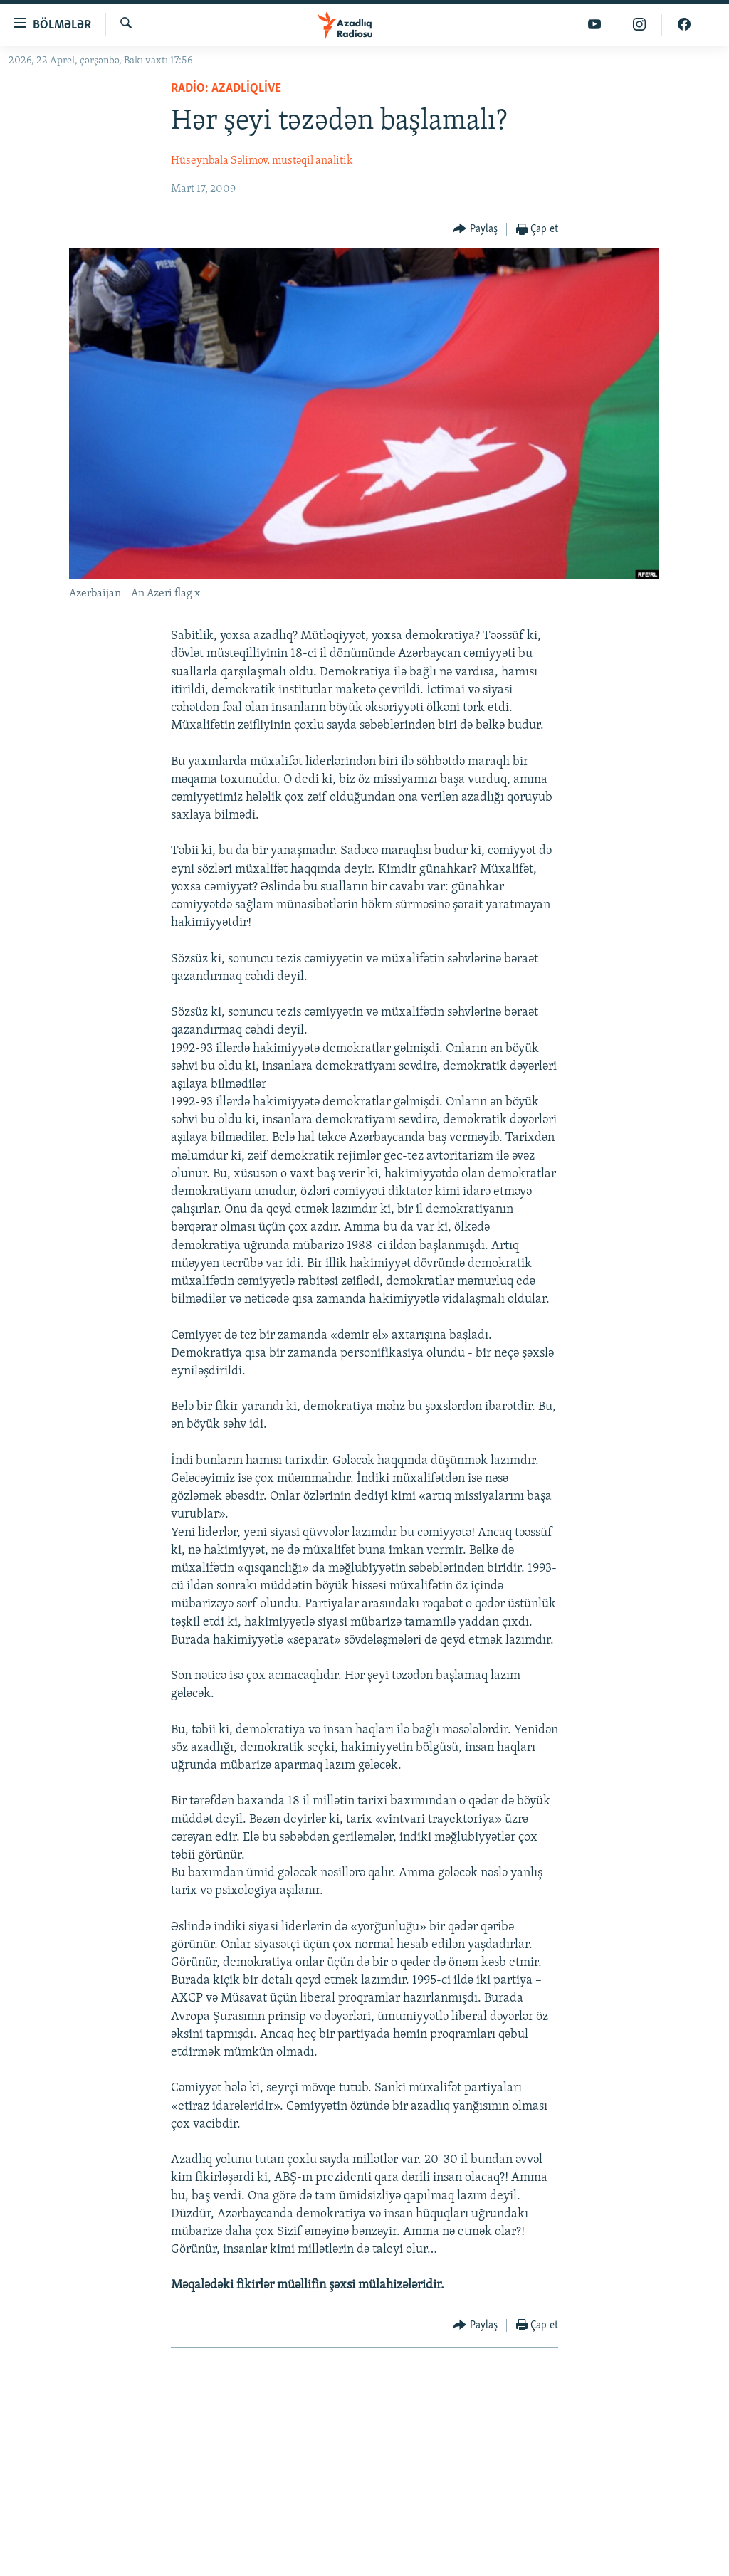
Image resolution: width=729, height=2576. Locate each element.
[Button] (475, 229)
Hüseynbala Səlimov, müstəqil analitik (261, 161)
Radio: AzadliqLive (226, 88)
